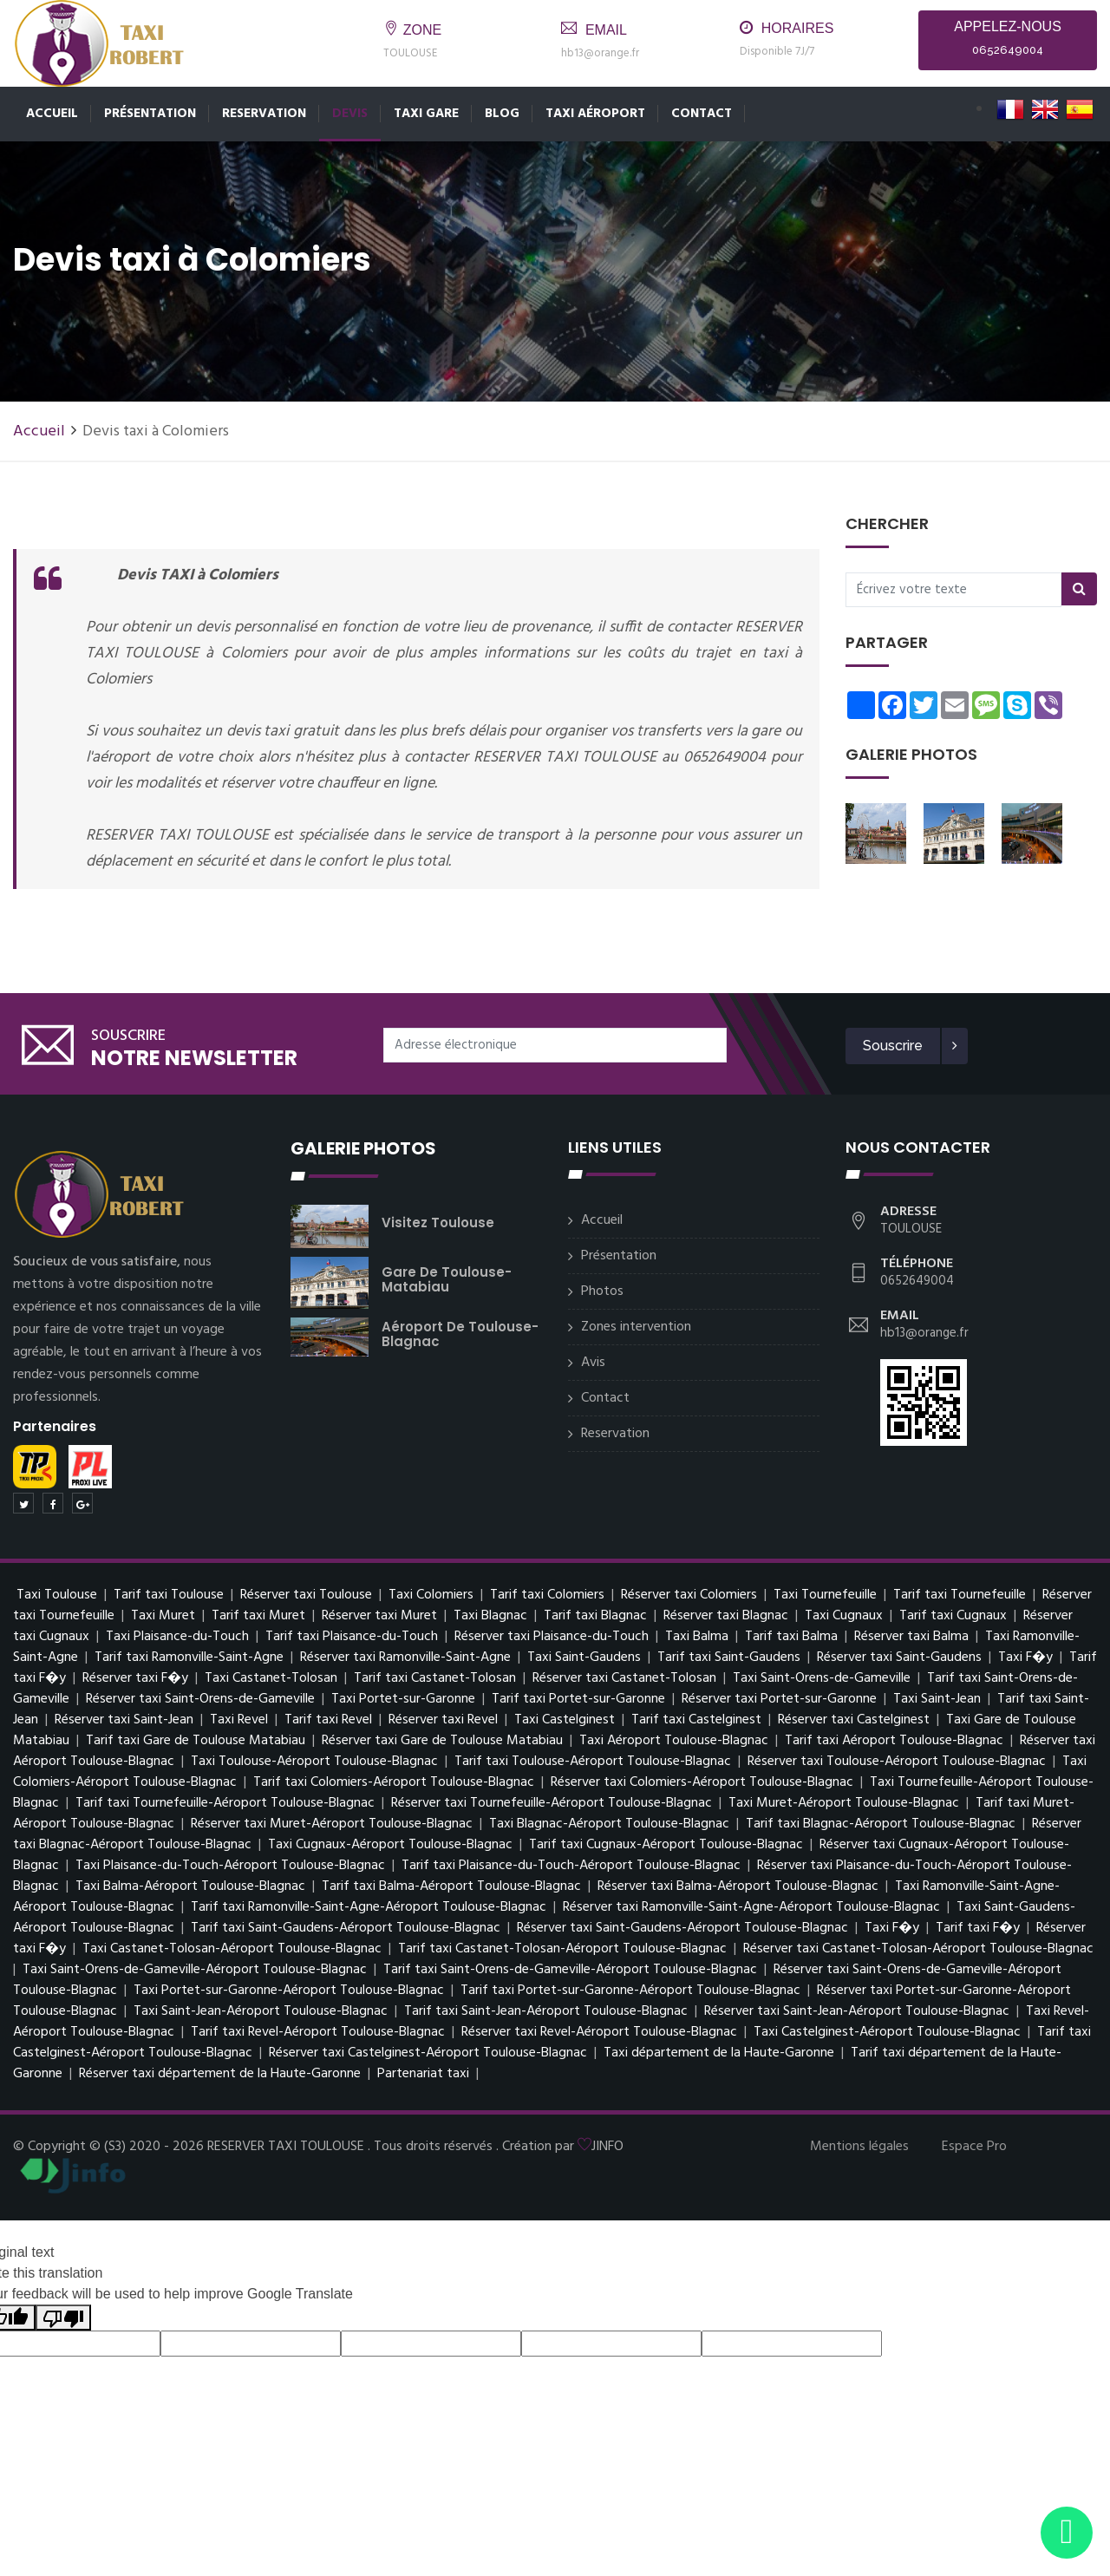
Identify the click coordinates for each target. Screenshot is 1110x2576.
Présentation (150, 113)
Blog (502, 113)
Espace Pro (974, 2146)
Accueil (52, 113)
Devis (350, 113)
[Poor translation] (63, 2318)
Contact (701, 113)
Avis (593, 1362)
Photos (602, 1291)
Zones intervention (636, 1327)
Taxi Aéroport (595, 113)
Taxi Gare (426, 113)
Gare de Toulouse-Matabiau (447, 1279)
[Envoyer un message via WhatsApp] (1067, 2533)
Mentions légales (859, 2146)
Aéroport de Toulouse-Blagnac (460, 1333)
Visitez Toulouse (438, 1222)
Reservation (264, 113)
